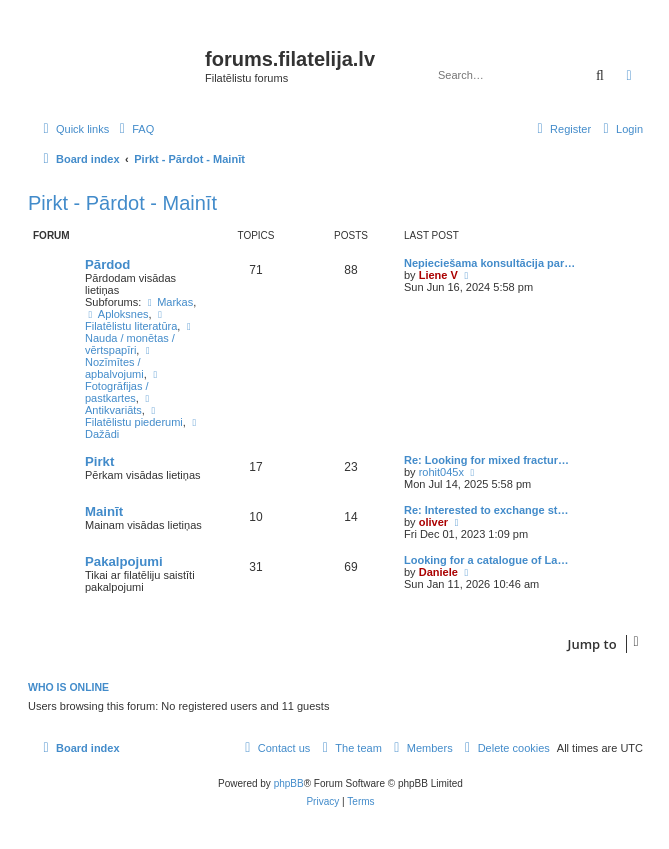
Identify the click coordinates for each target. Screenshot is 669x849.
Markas (168, 302)
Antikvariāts (120, 405)
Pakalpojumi (124, 561)
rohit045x (441, 472)
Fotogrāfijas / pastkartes (124, 387)
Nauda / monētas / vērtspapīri (140, 339)
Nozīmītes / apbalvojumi (120, 363)
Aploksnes (117, 314)
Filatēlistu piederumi (134, 417)
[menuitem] (134, 129)
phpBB (289, 783)
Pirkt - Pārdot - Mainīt (122, 203)
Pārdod (107, 264)
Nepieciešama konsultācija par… (489, 263)
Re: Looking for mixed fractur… (486, 460)
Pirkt (99, 461)
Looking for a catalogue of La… (486, 560)
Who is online (68, 687)
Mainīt (104, 511)
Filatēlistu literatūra (131, 321)
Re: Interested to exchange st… (486, 510)
